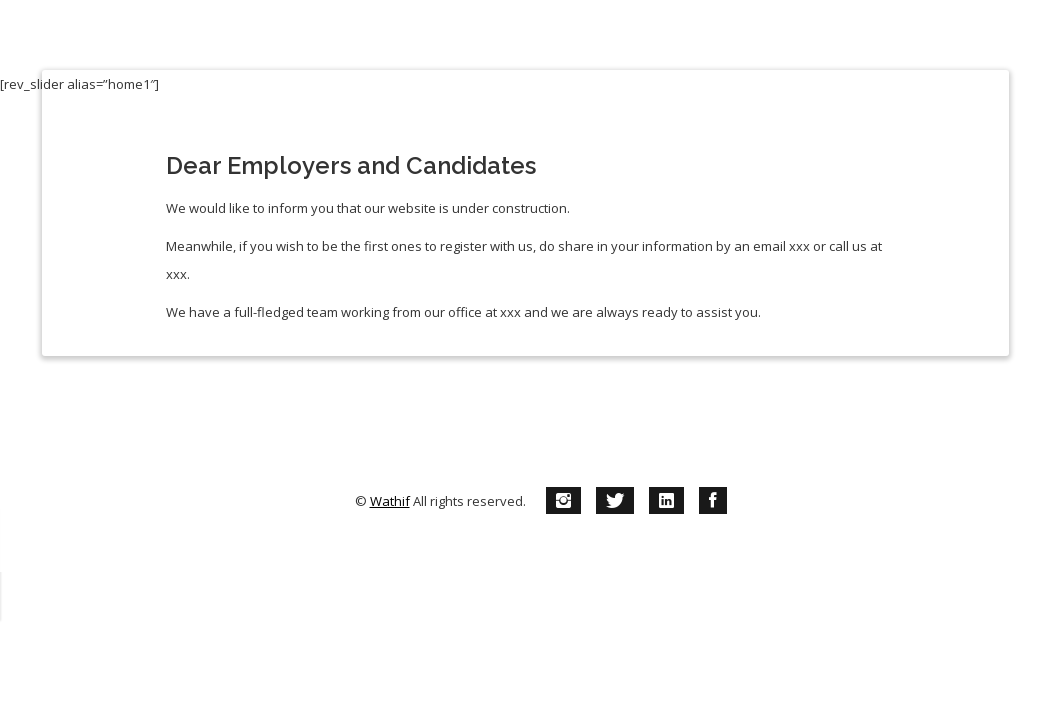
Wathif (390, 473)
